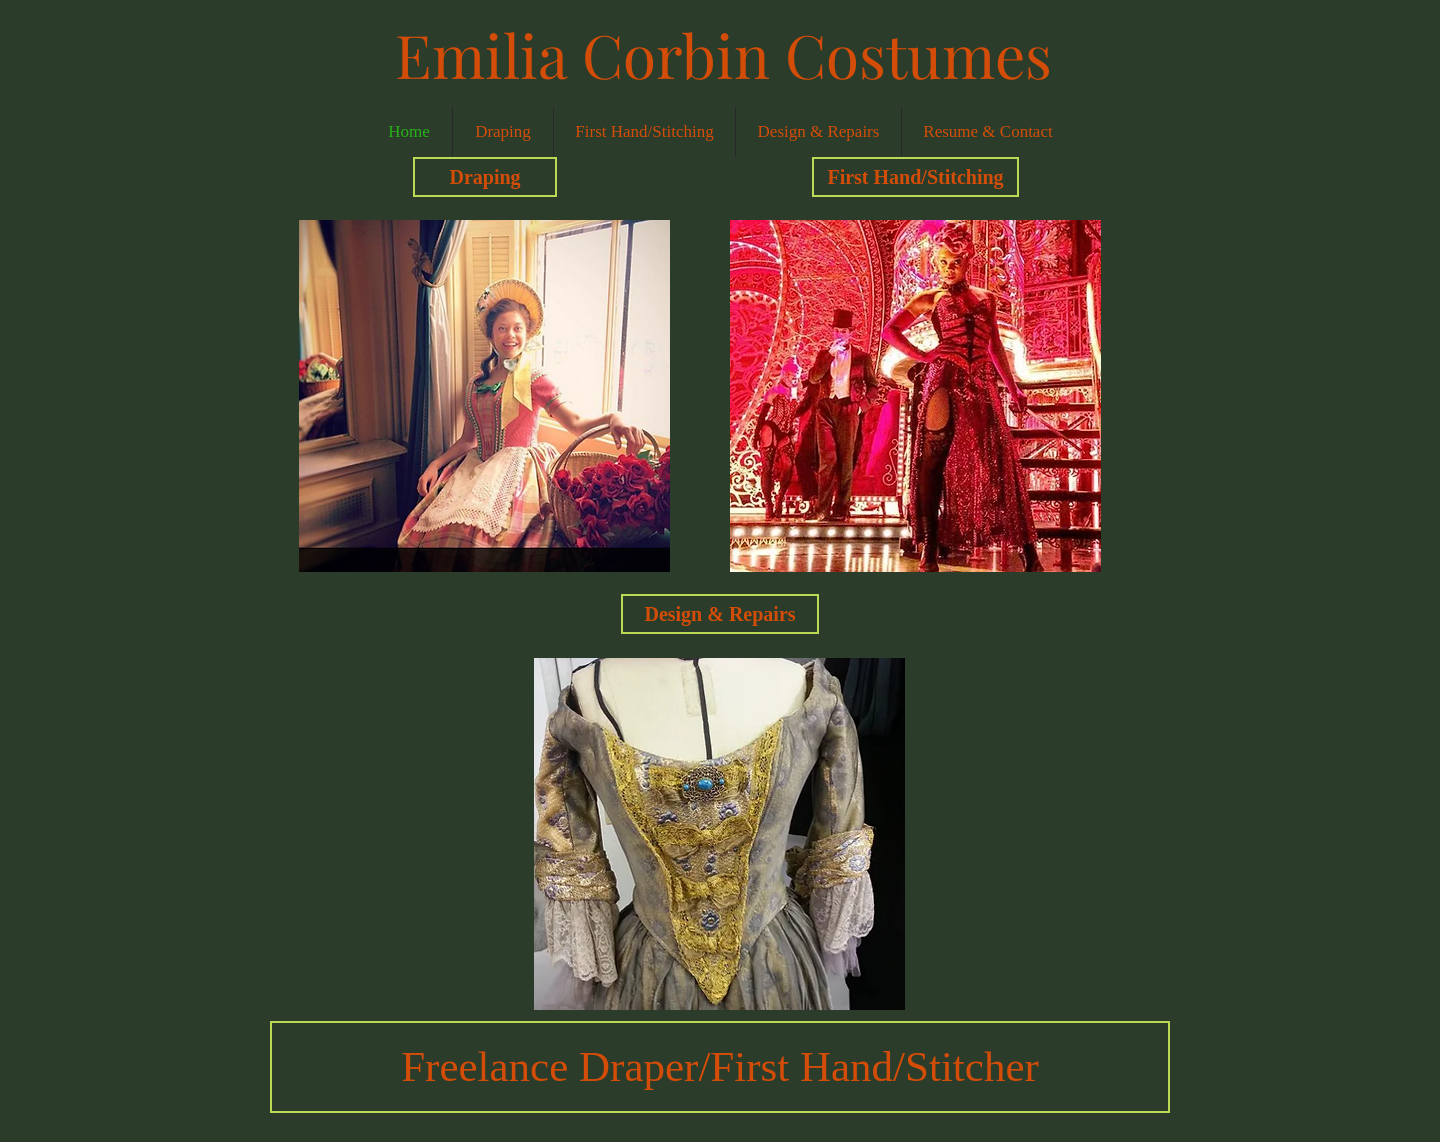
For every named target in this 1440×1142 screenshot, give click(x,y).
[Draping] (485, 177)
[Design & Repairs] (720, 614)
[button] (484, 396)
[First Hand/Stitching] (915, 177)
